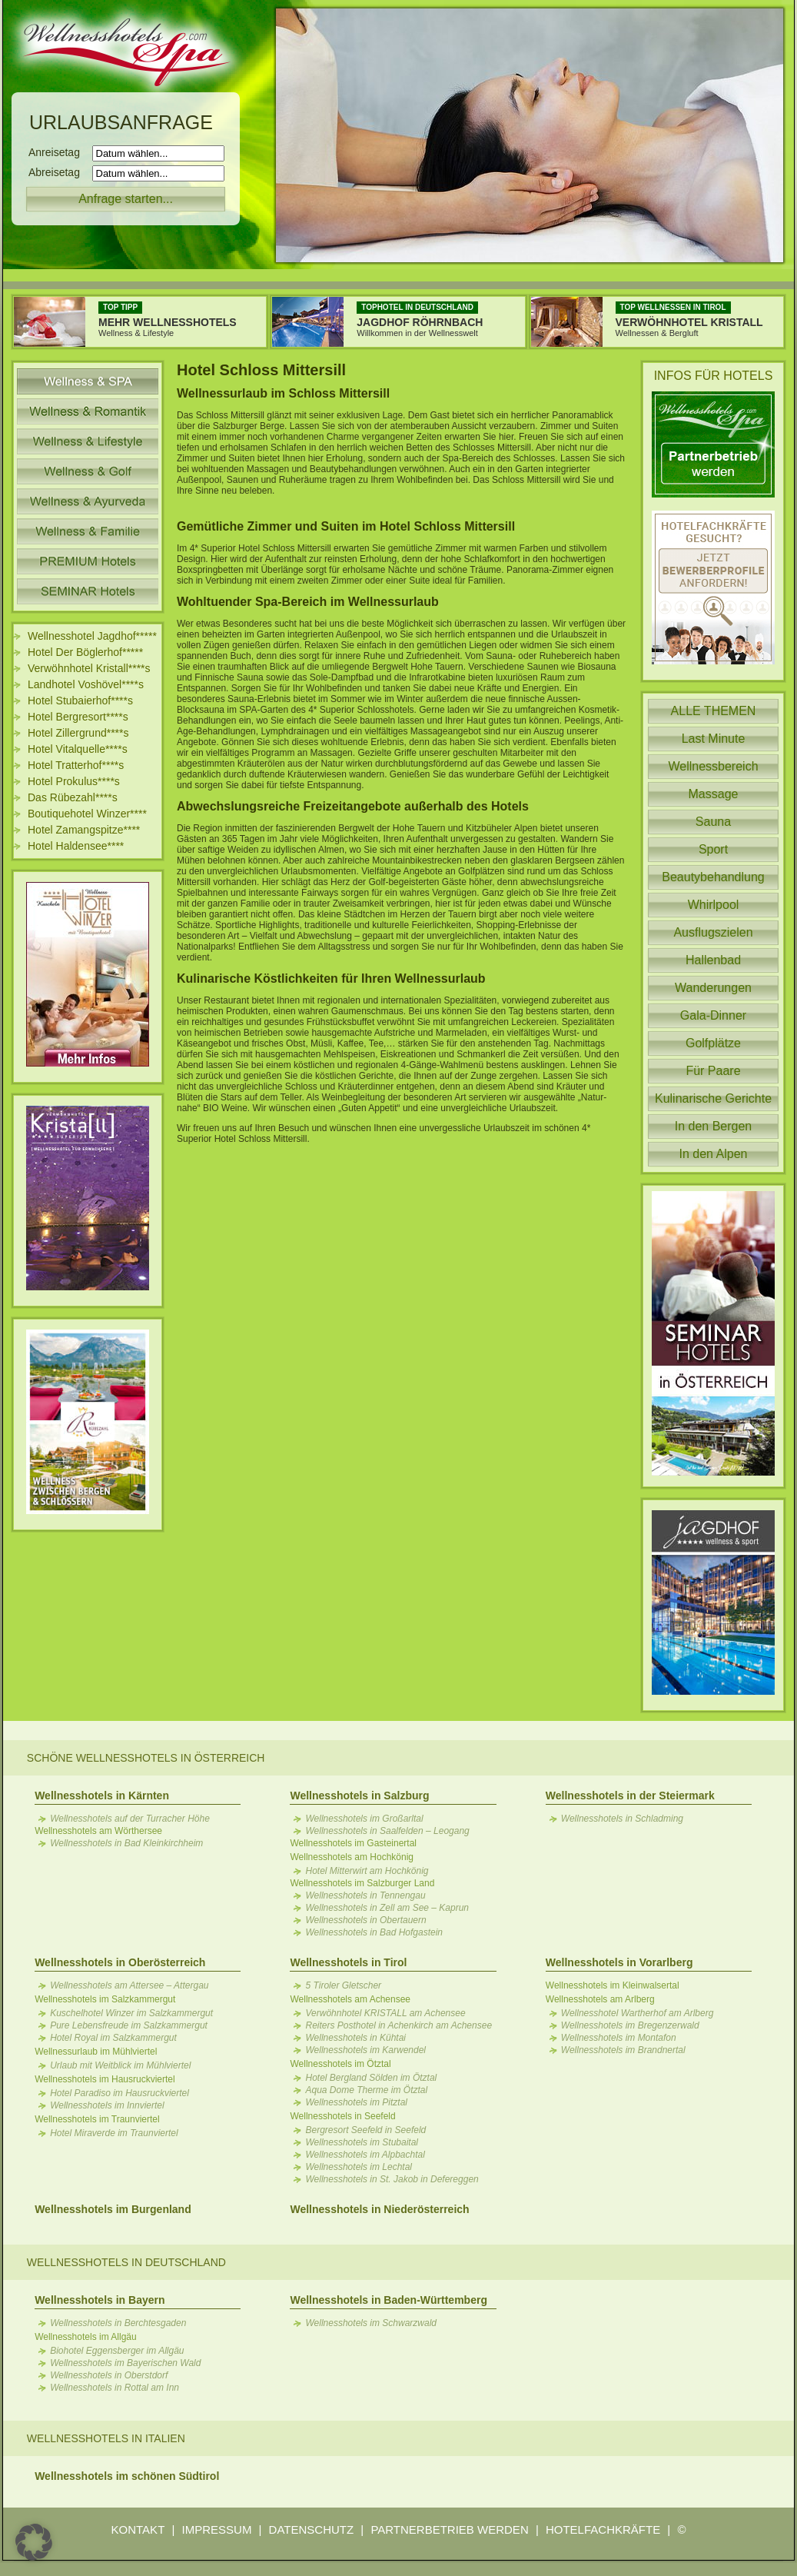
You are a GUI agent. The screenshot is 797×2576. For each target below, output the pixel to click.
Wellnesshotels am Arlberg (600, 1999)
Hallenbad (713, 960)
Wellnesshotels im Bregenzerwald (630, 2025)
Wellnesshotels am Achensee (350, 1999)
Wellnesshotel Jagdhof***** (92, 636)
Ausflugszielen (712, 932)
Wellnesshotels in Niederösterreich (379, 2209)
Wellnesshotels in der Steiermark (630, 1795)
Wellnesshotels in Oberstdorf (109, 2375)
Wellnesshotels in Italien (106, 2438)
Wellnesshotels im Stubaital (361, 2142)
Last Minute (714, 738)
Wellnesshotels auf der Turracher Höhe (130, 1818)
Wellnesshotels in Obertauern (365, 1920)
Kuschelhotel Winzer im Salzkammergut (131, 2013)
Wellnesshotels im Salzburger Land (362, 1883)
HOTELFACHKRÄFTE (603, 2529)
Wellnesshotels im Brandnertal (623, 2050)
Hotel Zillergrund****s (78, 733)
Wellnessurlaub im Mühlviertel (96, 2051)
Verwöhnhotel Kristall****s (89, 668)
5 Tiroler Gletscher (343, 1985)
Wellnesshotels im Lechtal (358, 2167)
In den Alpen (713, 1153)
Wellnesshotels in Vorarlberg (619, 1962)
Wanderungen (713, 987)
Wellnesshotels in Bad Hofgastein (374, 1932)
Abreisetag (58, 172)
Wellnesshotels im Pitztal (356, 2102)
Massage (714, 793)
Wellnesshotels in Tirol (348, 1962)
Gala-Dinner (713, 1015)
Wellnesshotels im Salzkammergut (105, 1999)
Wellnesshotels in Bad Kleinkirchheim (126, 1843)
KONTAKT (138, 2529)
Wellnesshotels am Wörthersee (98, 1830)
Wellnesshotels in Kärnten (102, 1795)
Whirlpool (713, 904)
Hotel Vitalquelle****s (78, 749)
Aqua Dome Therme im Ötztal (366, 2090)
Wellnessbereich (713, 766)
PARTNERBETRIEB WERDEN (449, 2529)
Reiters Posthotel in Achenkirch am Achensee (398, 2025)
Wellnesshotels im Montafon (618, 2037)
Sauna (713, 821)
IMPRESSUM (217, 2529)
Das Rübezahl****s (73, 797)
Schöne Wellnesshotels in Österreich (146, 1758)
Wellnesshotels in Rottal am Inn (114, 2387)
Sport (713, 849)
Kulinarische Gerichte (713, 1098)
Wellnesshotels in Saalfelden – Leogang (387, 1830)
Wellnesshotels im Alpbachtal (364, 2154)
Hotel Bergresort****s (78, 717)
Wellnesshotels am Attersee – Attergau (129, 1985)
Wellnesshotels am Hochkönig (351, 1857)
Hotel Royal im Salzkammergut (113, 2037)
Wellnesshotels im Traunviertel (97, 2119)
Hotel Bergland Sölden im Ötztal (371, 2077)
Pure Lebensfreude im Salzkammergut (129, 2025)
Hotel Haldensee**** (76, 846)
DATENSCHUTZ (311, 2529)
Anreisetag (58, 152)
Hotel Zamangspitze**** (84, 830)
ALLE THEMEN (713, 710)
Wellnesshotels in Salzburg (359, 1795)
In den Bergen (713, 1126)
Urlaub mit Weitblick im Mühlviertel (120, 2065)
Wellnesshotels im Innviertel (107, 2105)
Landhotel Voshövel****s (86, 684)
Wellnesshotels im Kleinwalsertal (612, 1985)
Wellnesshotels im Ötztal (340, 2063)
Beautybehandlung (713, 877)
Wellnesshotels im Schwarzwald (371, 2323)
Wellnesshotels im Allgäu (86, 2336)
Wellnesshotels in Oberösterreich (120, 1962)
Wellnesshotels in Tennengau (365, 1895)
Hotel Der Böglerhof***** (85, 652)
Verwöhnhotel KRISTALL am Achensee (385, 2013)
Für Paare (713, 1070)
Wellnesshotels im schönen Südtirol (127, 2476)
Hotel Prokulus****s (74, 781)
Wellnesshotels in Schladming (622, 1818)
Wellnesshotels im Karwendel (365, 2050)
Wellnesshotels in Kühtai (355, 2037)
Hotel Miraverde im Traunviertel (114, 2133)
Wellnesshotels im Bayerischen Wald (125, 2363)
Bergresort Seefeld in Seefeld (365, 2130)
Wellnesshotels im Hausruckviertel (105, 2079)
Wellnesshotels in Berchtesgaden (118, 2323)
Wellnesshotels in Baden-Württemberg (388, 2300)
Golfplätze (713, 1043)
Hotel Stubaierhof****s (80, 700)
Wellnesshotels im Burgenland (113, 2209)
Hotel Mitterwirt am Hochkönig (366, 1870)
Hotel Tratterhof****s (76, 765)
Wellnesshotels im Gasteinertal (353, 1843)
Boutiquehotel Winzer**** (87, 813)
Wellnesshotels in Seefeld (342, 2116)
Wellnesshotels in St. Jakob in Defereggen (391, 2179)
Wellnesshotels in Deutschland (126, 2262)
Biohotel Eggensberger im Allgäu (117, 2350)
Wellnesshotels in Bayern (99, 2300)
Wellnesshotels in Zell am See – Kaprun (387, 1907)
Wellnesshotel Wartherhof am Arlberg (637, 2013)
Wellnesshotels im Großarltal (364, 1818)
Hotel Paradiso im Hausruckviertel (119, 2093)
